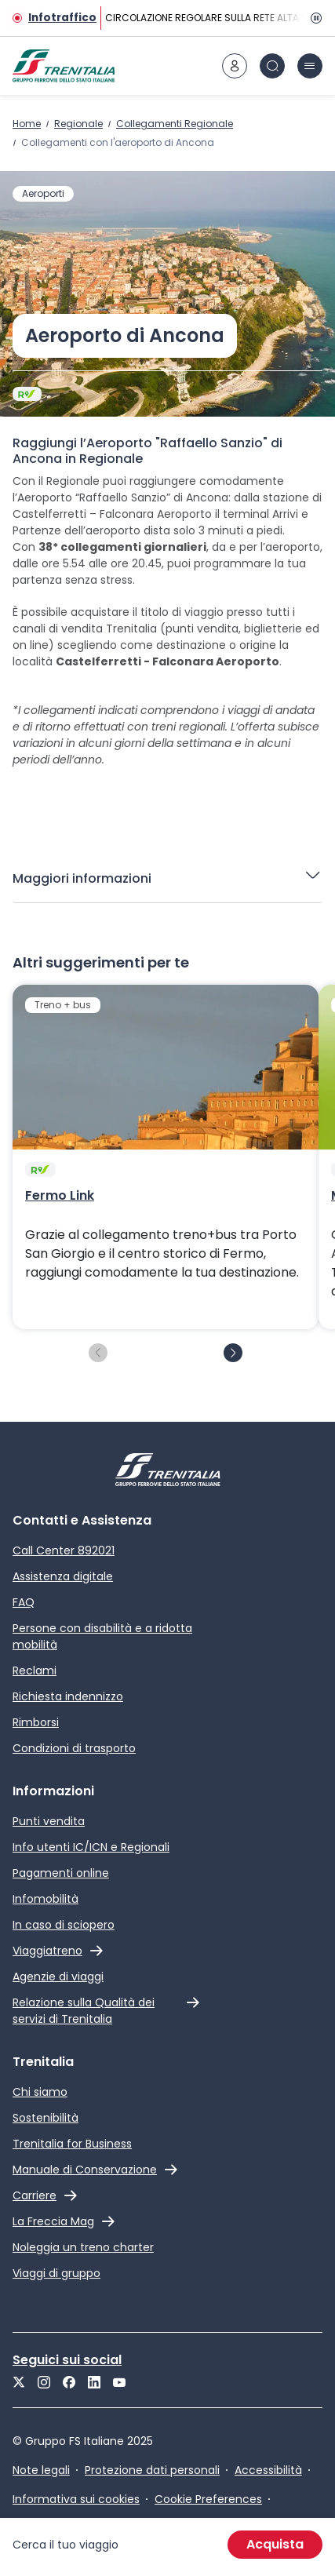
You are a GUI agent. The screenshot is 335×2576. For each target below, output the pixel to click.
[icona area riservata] (234, 65)
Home (27, 123)
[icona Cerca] (272, 65)
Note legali (41, 2470)
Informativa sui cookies (76, 2499)
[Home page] (64, 65)
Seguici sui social (67, 2360)
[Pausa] (313, 18)
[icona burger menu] (309, 65)
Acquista (275, 2544)
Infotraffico (62, 17)
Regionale (78, 123)
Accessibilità (268, 2470)
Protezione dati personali (152, 2470)
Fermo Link (59, 1196)
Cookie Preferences (208, 2499)
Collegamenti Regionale (174, 123)
